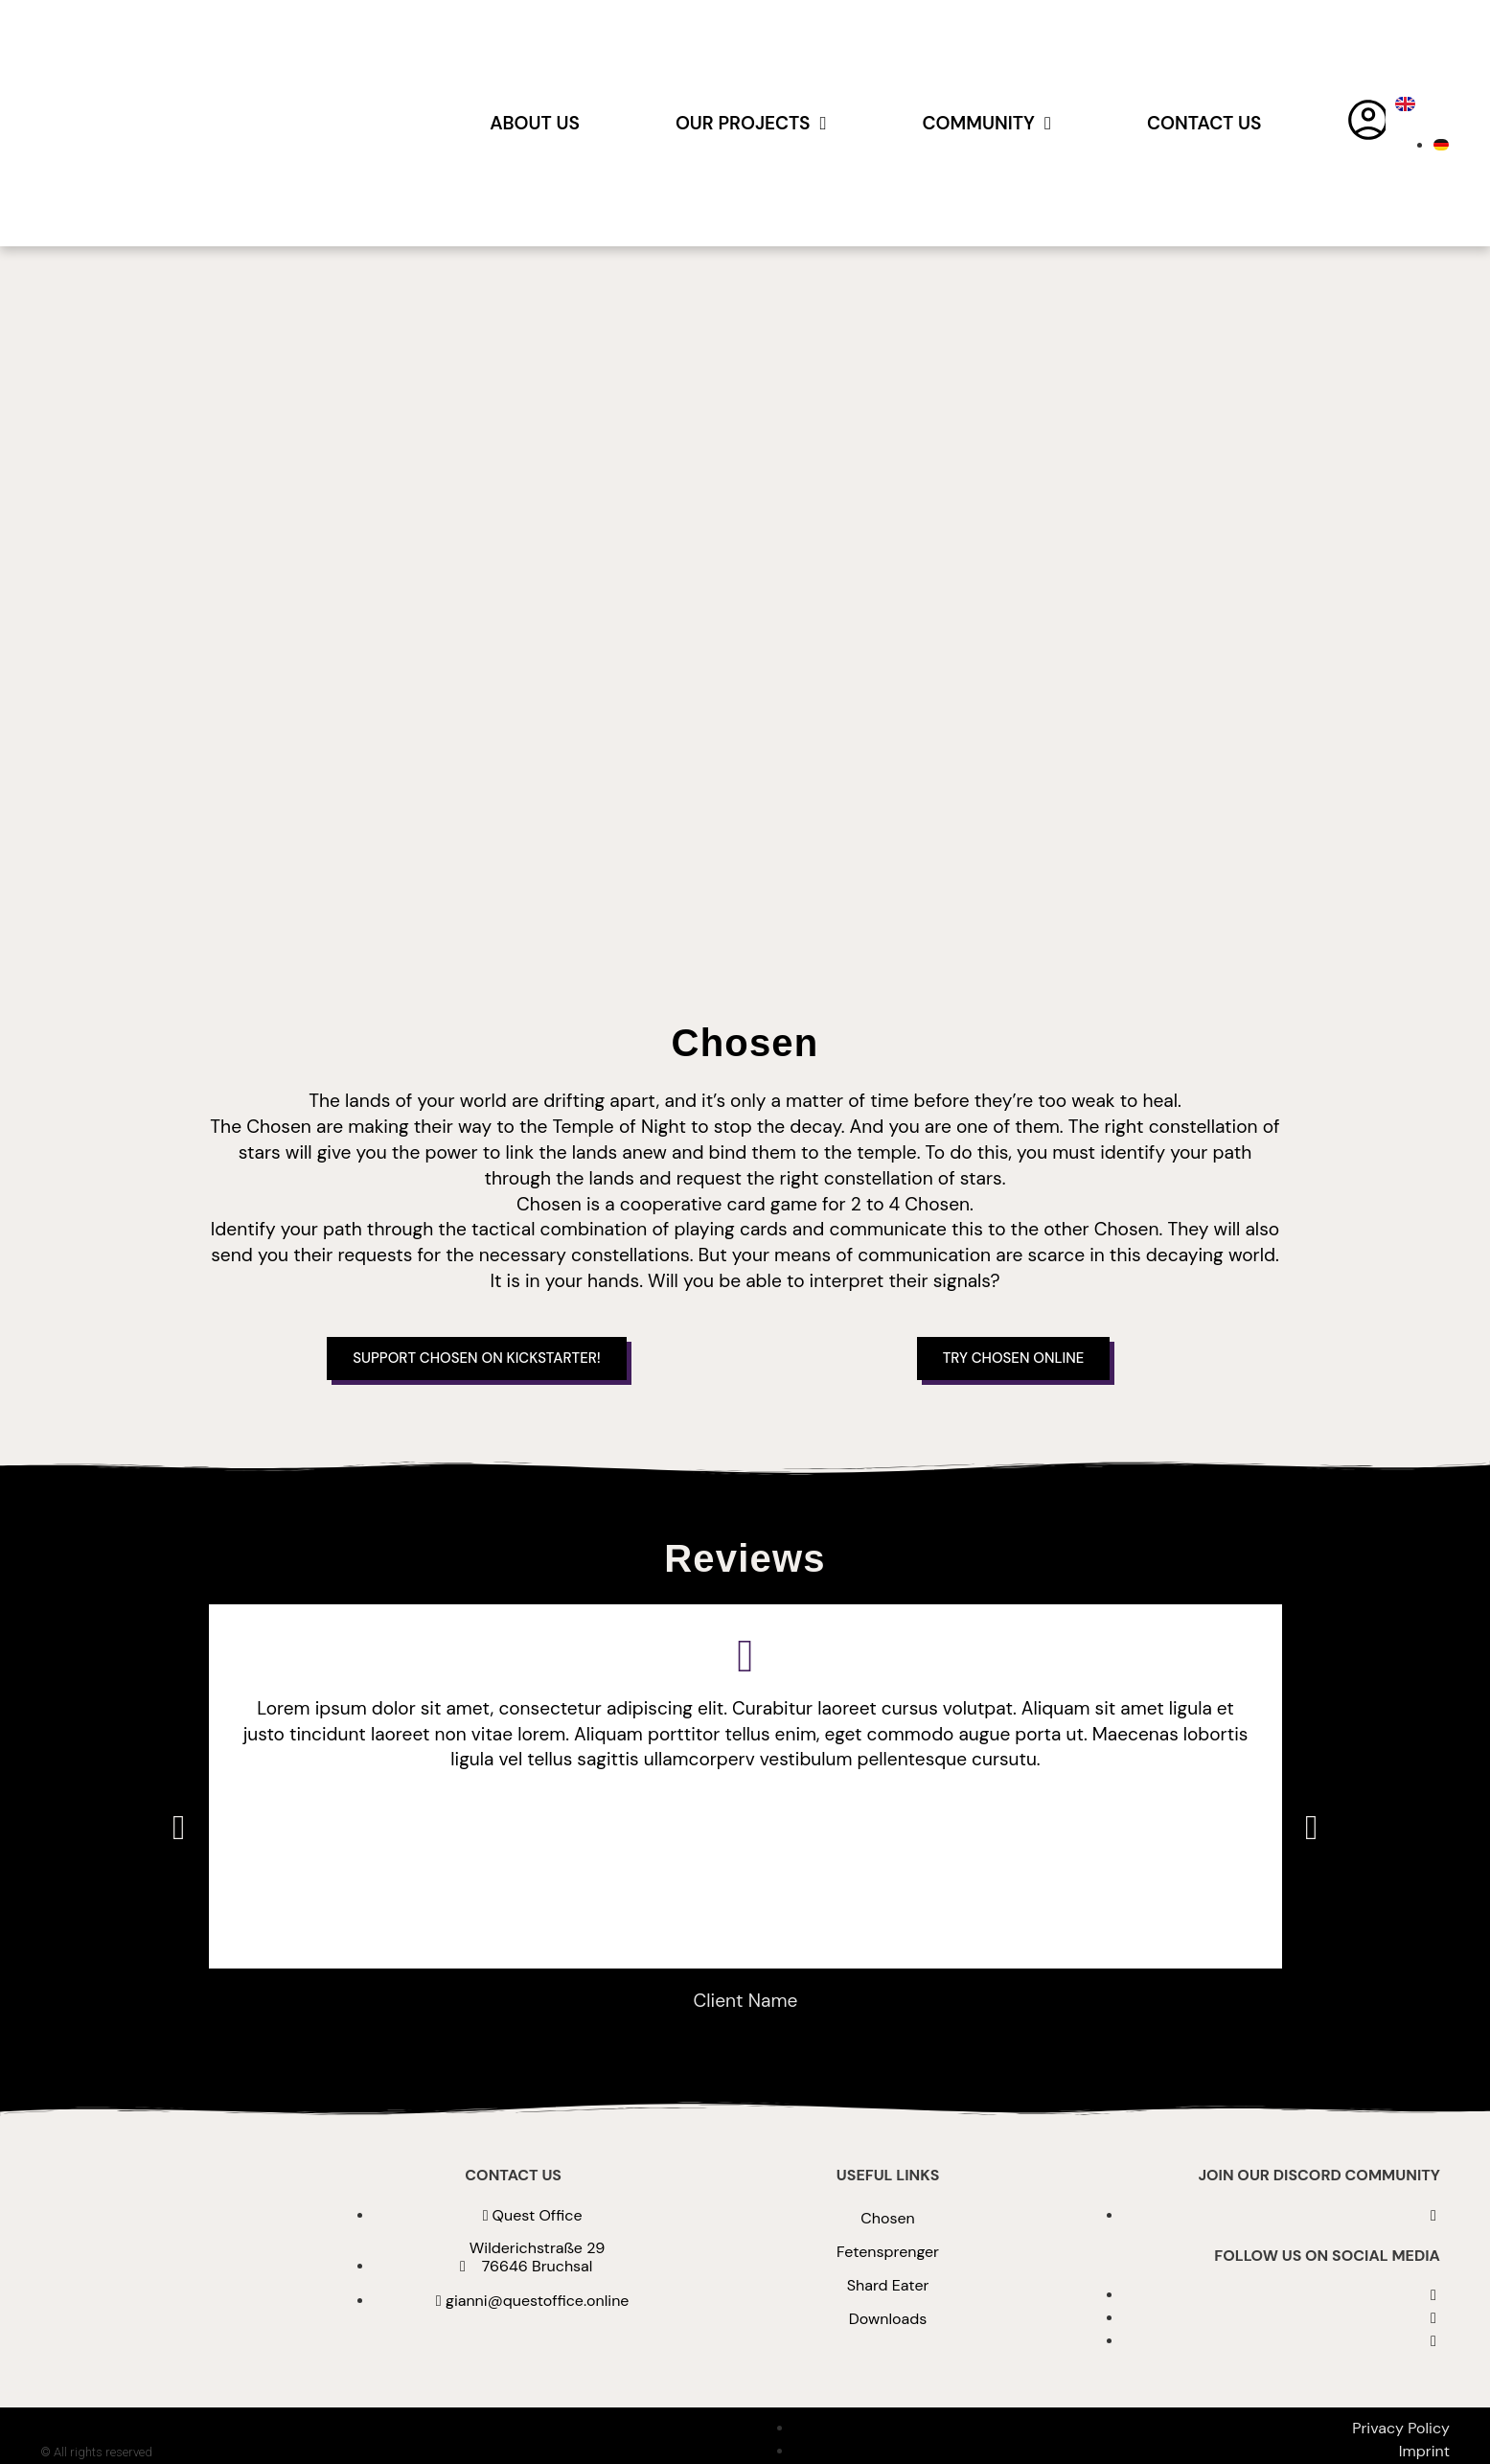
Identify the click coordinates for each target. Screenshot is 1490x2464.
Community (987, 123)
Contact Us (1204, 123)
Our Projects (751, 123)
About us (535, 123)
